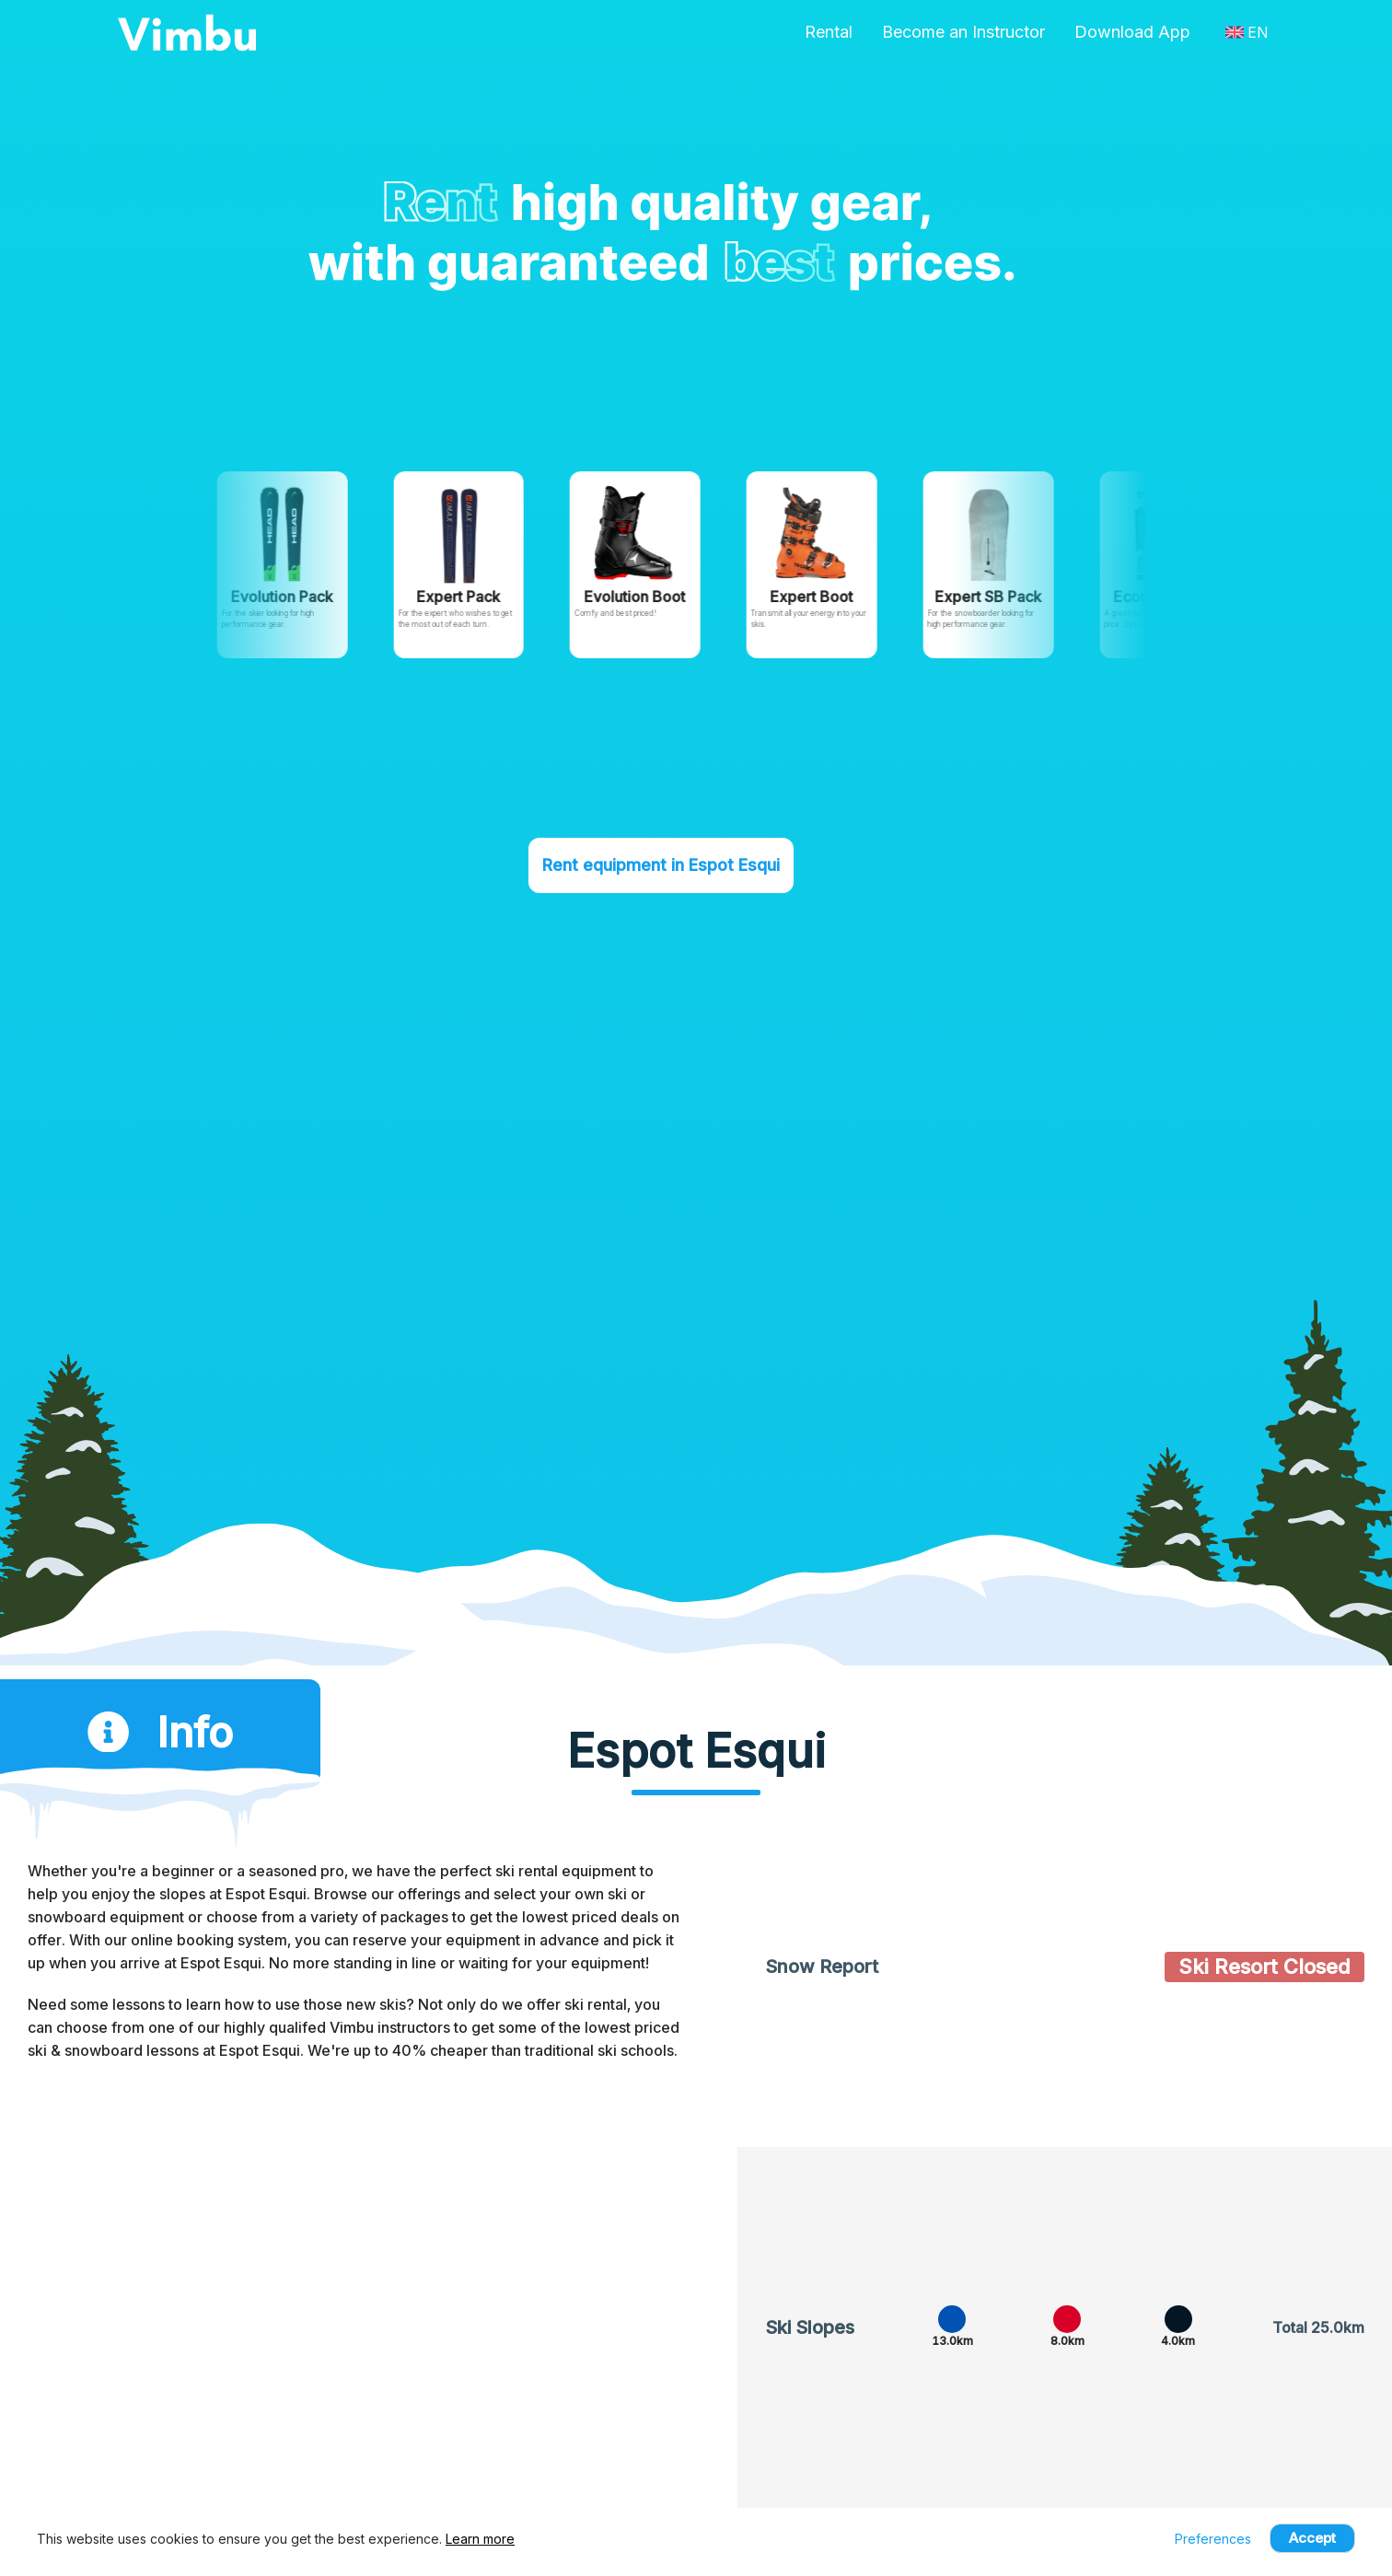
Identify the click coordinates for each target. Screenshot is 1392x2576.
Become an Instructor (963, 31)
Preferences (1213, 2539)
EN (1247, 32)
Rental (829, 31)
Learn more (480, 2539)
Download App (1132, 31)
